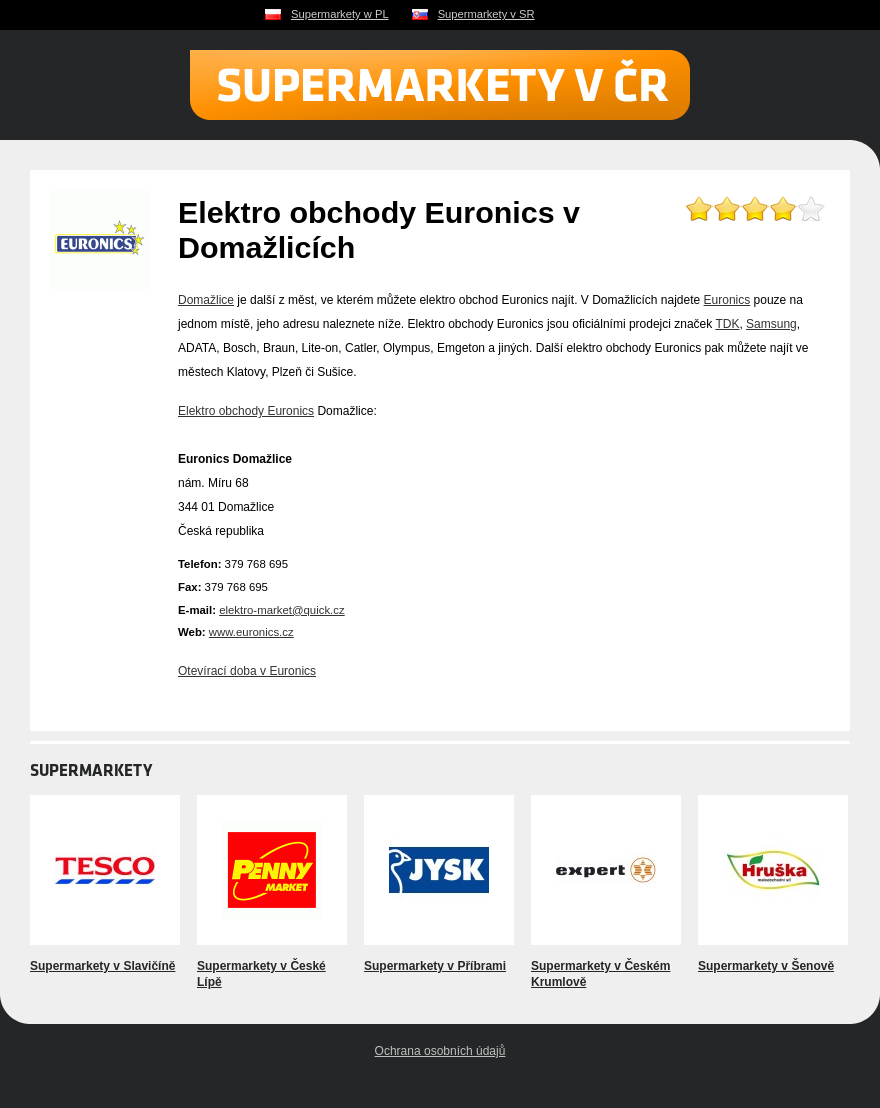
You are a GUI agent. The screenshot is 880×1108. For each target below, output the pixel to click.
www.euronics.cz (251, 632)
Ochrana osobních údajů (440, 1051)
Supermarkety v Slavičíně (102, 966)
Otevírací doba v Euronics (247, 671)
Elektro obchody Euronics (246, 411)
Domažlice (206, 300)
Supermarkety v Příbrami (435, 966)
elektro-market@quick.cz (282, 610)
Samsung (771, 324)
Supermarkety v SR (486, 14)
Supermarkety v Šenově (766, 966)
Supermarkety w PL (340, 14)
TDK (727, 324)
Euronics (727, 300)
